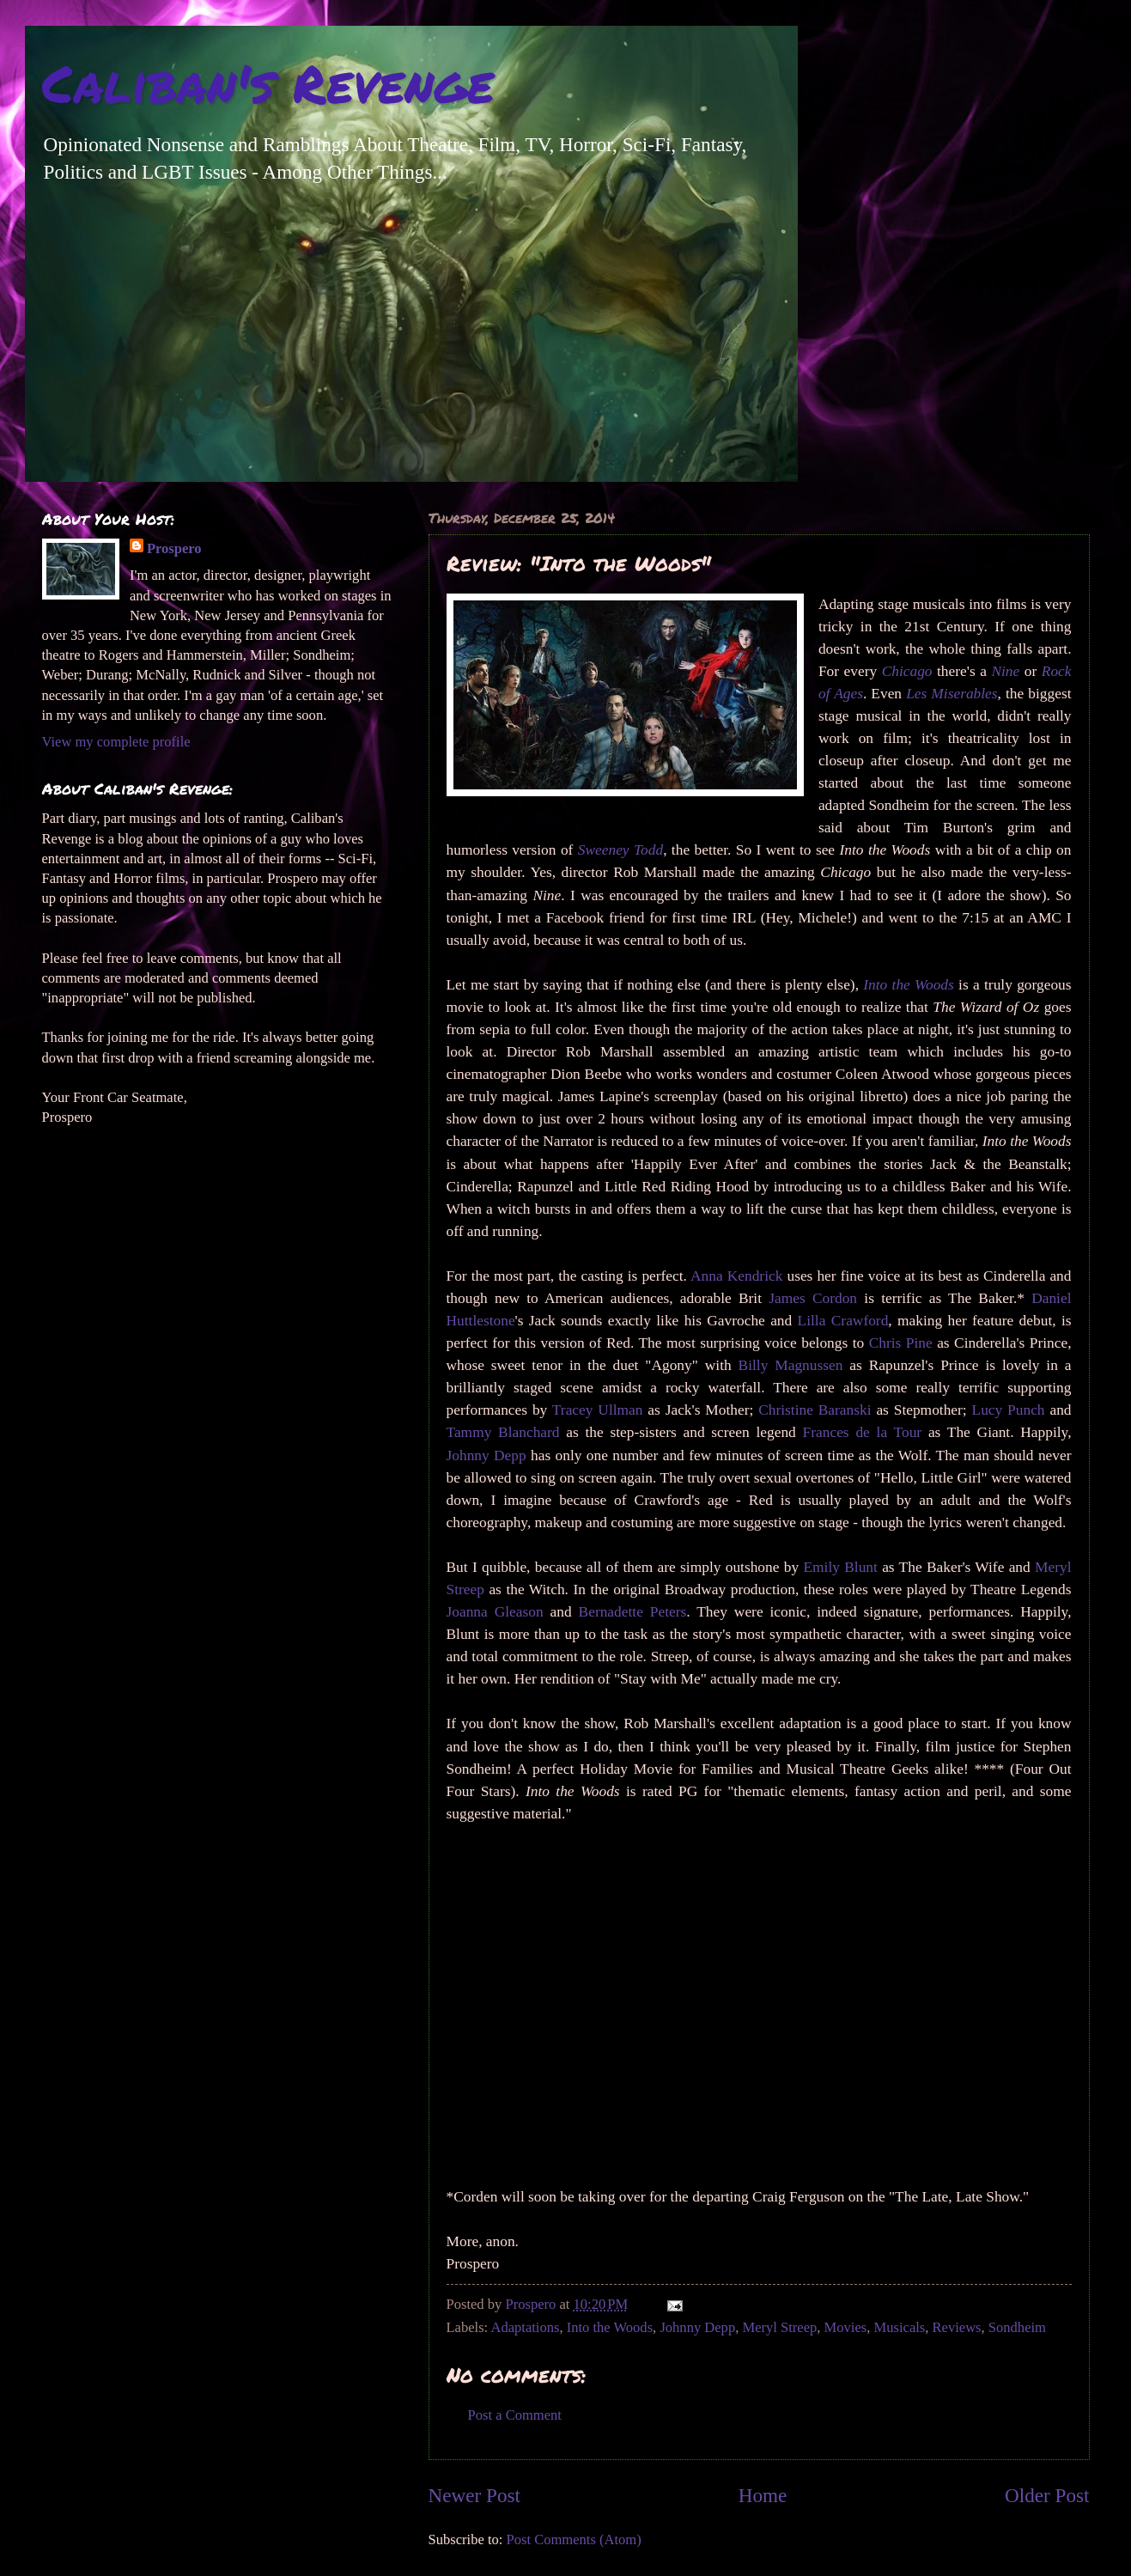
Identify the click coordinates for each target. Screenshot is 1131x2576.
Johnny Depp (486, 1455)
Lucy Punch (1008, 1410)
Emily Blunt (840, 1567)
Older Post (1047, 2495)
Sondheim (1017, 2327)
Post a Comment (515, 2415)
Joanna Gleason (495, 1612)
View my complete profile (116, 742)
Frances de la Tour (862, 1432)
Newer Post (474, 2495)
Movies (845, 2327)
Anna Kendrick (736, 1276)
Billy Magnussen (791, 1365)
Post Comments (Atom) (574, 2539)
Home (763, 2495)
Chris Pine (901, 1343)
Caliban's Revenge (268, 82)
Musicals (900, 2327)
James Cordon (813, 1298)
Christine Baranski (814, 1410)
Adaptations (524, 2327)
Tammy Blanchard (503, 1432)
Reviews (957, 2327)
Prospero (174, 548)
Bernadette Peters (633, 1612)
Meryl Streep (779, 2327)
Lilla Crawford (843, 1320)
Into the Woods (610, 2327)
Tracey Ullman (597, 1410)
